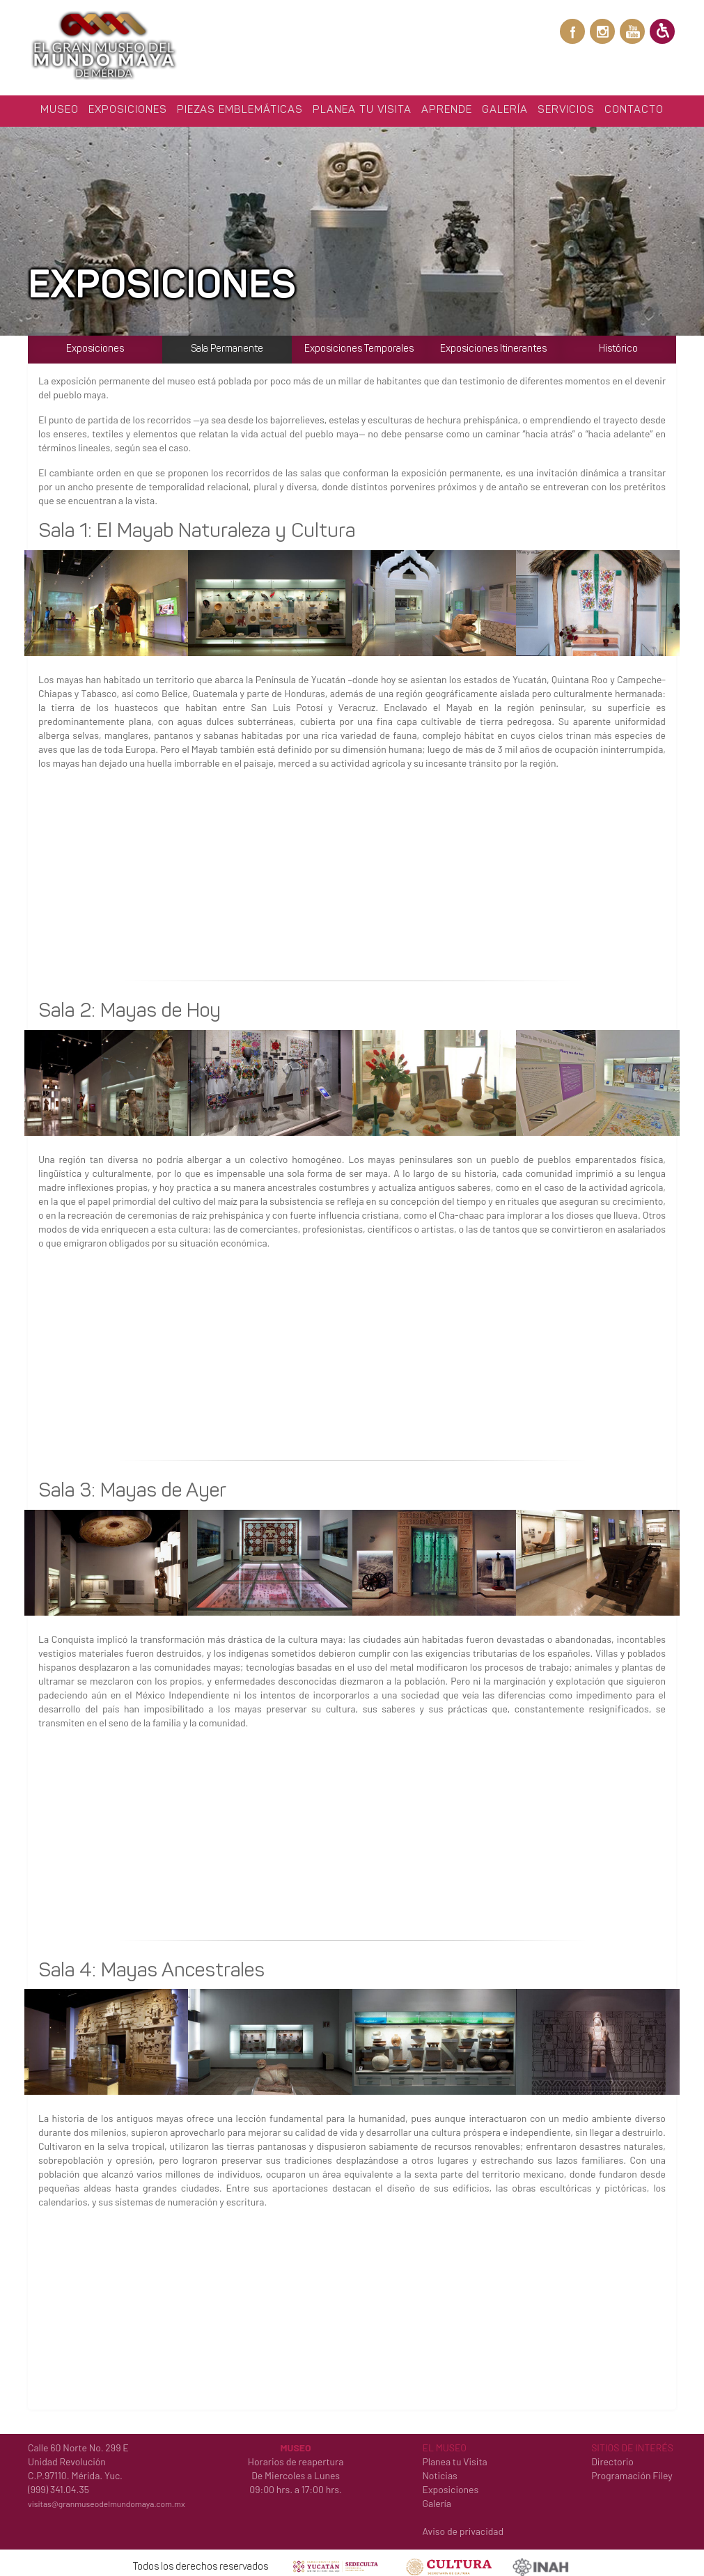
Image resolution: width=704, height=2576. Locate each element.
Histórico (618, 344)
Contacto (634, 105)
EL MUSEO (444, 2443)
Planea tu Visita (362, 105)
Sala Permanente (227, 344)
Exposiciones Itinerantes (493, 344)
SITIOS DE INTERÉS (632, 2443)
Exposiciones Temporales (359, 344)
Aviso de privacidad (462, 2526)
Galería (505, 105)
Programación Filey (632, 2470)
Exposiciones (127, 105)
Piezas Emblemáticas (240, 105)
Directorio (612, 2456)
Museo (59, 105)
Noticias (439, 2470)
